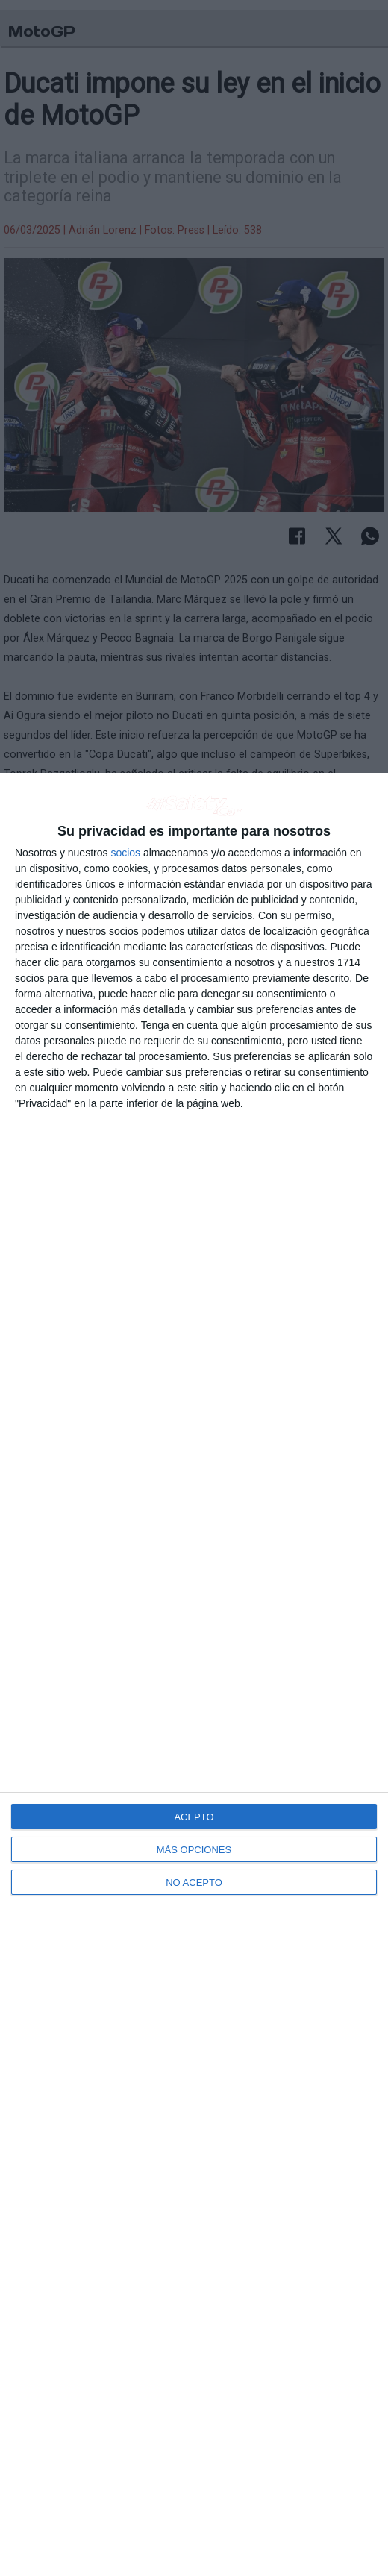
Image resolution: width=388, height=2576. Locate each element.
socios (125, 852)
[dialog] (194, 1674)
